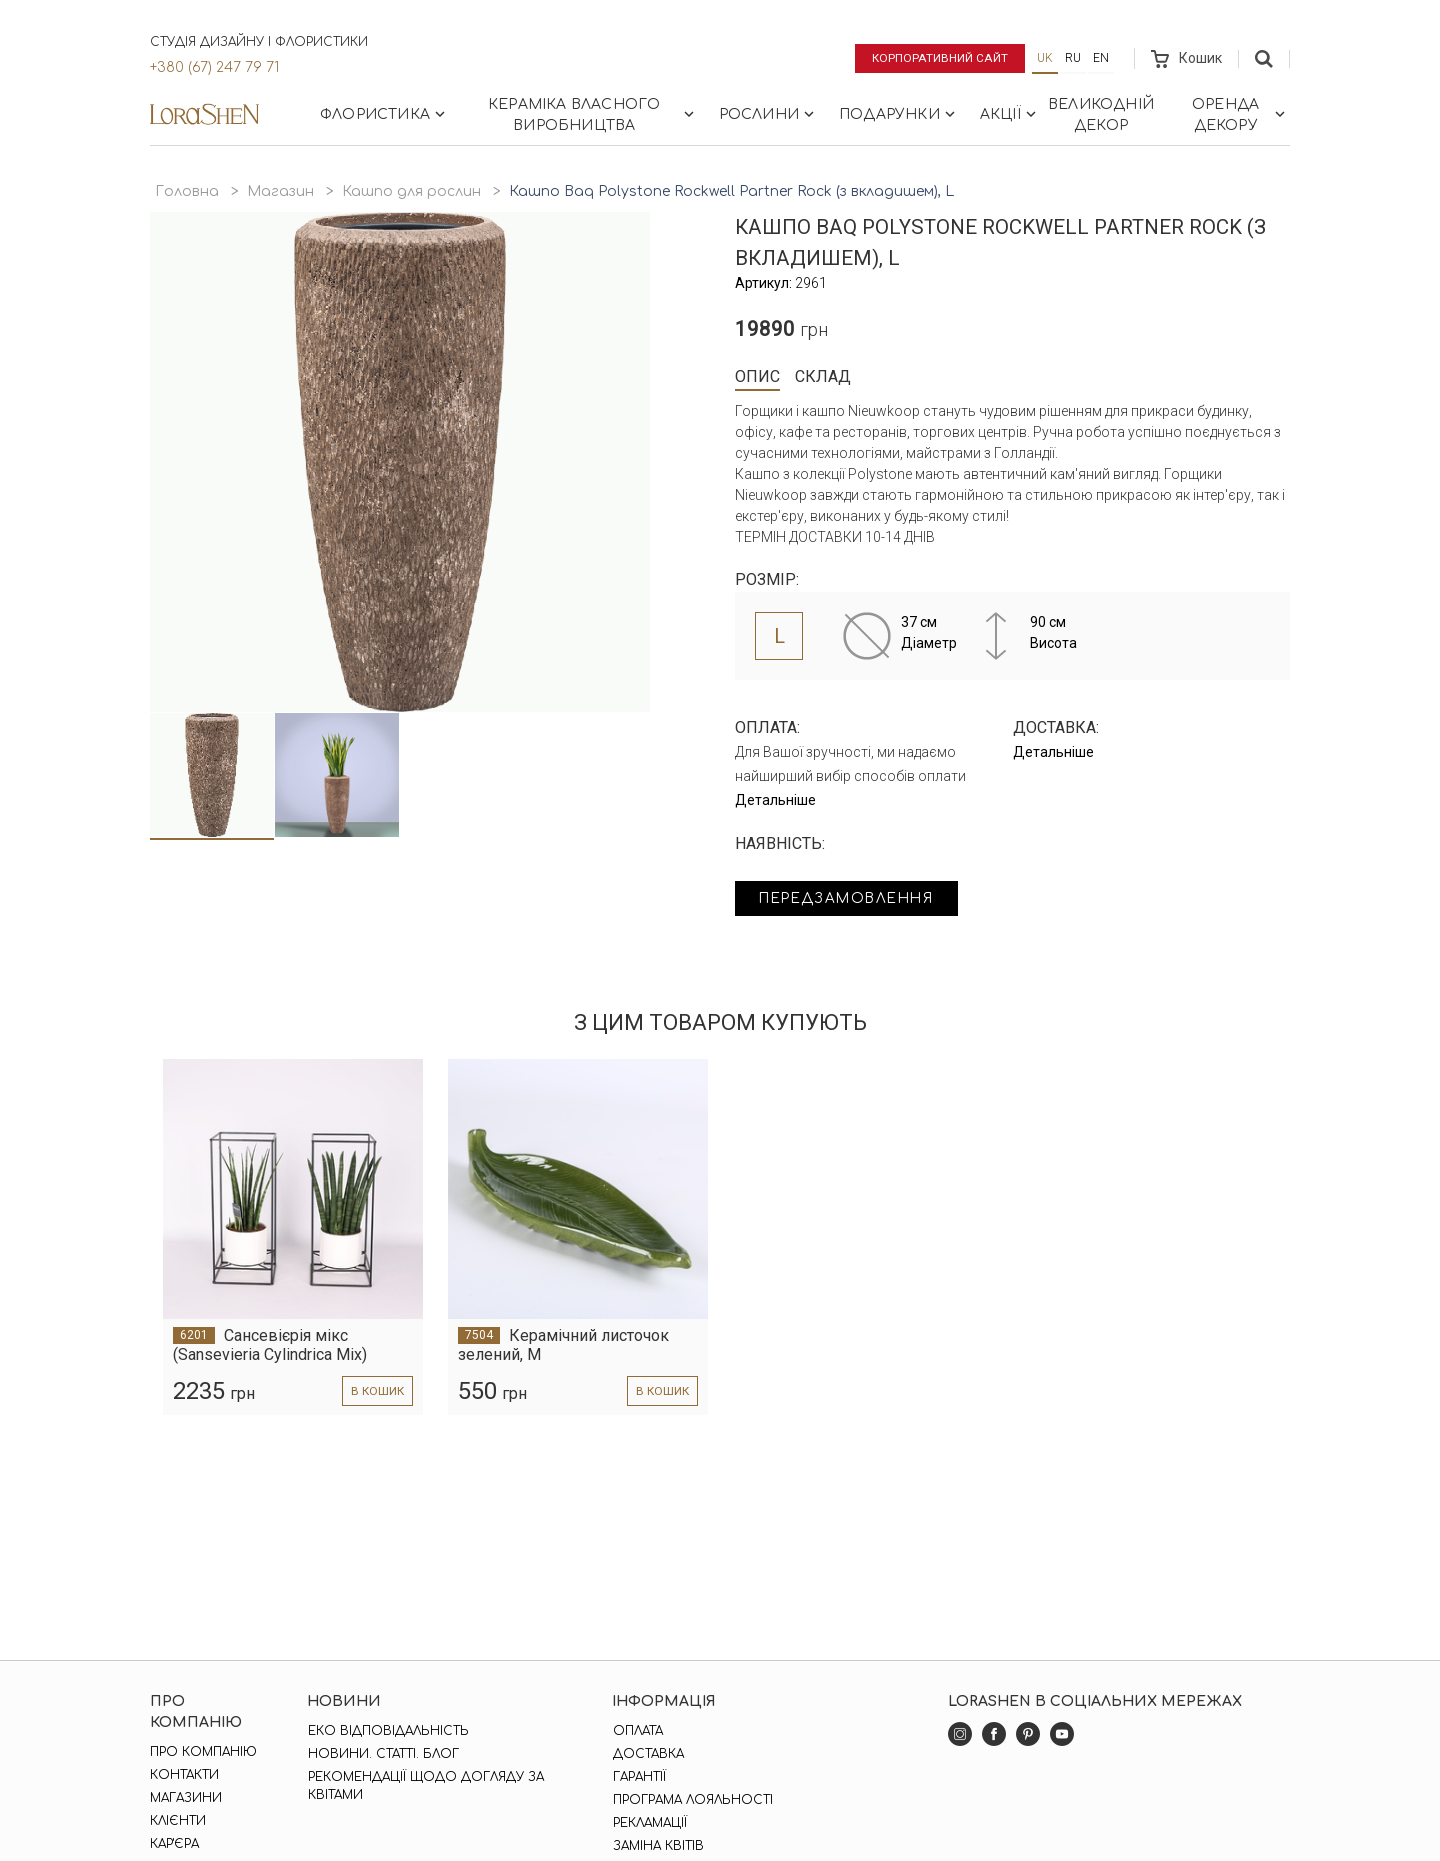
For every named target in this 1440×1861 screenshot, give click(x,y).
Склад (823, 376)
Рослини (768, 114)
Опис (757, 376)
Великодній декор (1101, 115)
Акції (1010, 114)
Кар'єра (174, 1844)
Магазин (280, 191)
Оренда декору (1240, 115)
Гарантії (638, 1777)
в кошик (376, 1392)
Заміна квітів (657, 1846)
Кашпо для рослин (411, 191)
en (1101, 58)
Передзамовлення (852, 899)
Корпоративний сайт (937, 58)
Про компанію (203, 1752)
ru (1073, 58)
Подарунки (899, 114)
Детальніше (775, 800)
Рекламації (649, 1823)
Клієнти (178, 1821)
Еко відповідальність (388, 1731)
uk (1045, 58)
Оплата (637, 1731)
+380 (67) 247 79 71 (214, 67)
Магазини (186, 1798)
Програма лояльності (692, 1800)
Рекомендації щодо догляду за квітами (426, 1786)
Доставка (647, 1754)
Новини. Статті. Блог (383, 1754)
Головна (187, 191)
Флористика (384, 114)
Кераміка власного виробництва (592, 115)
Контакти (184, 1775)
